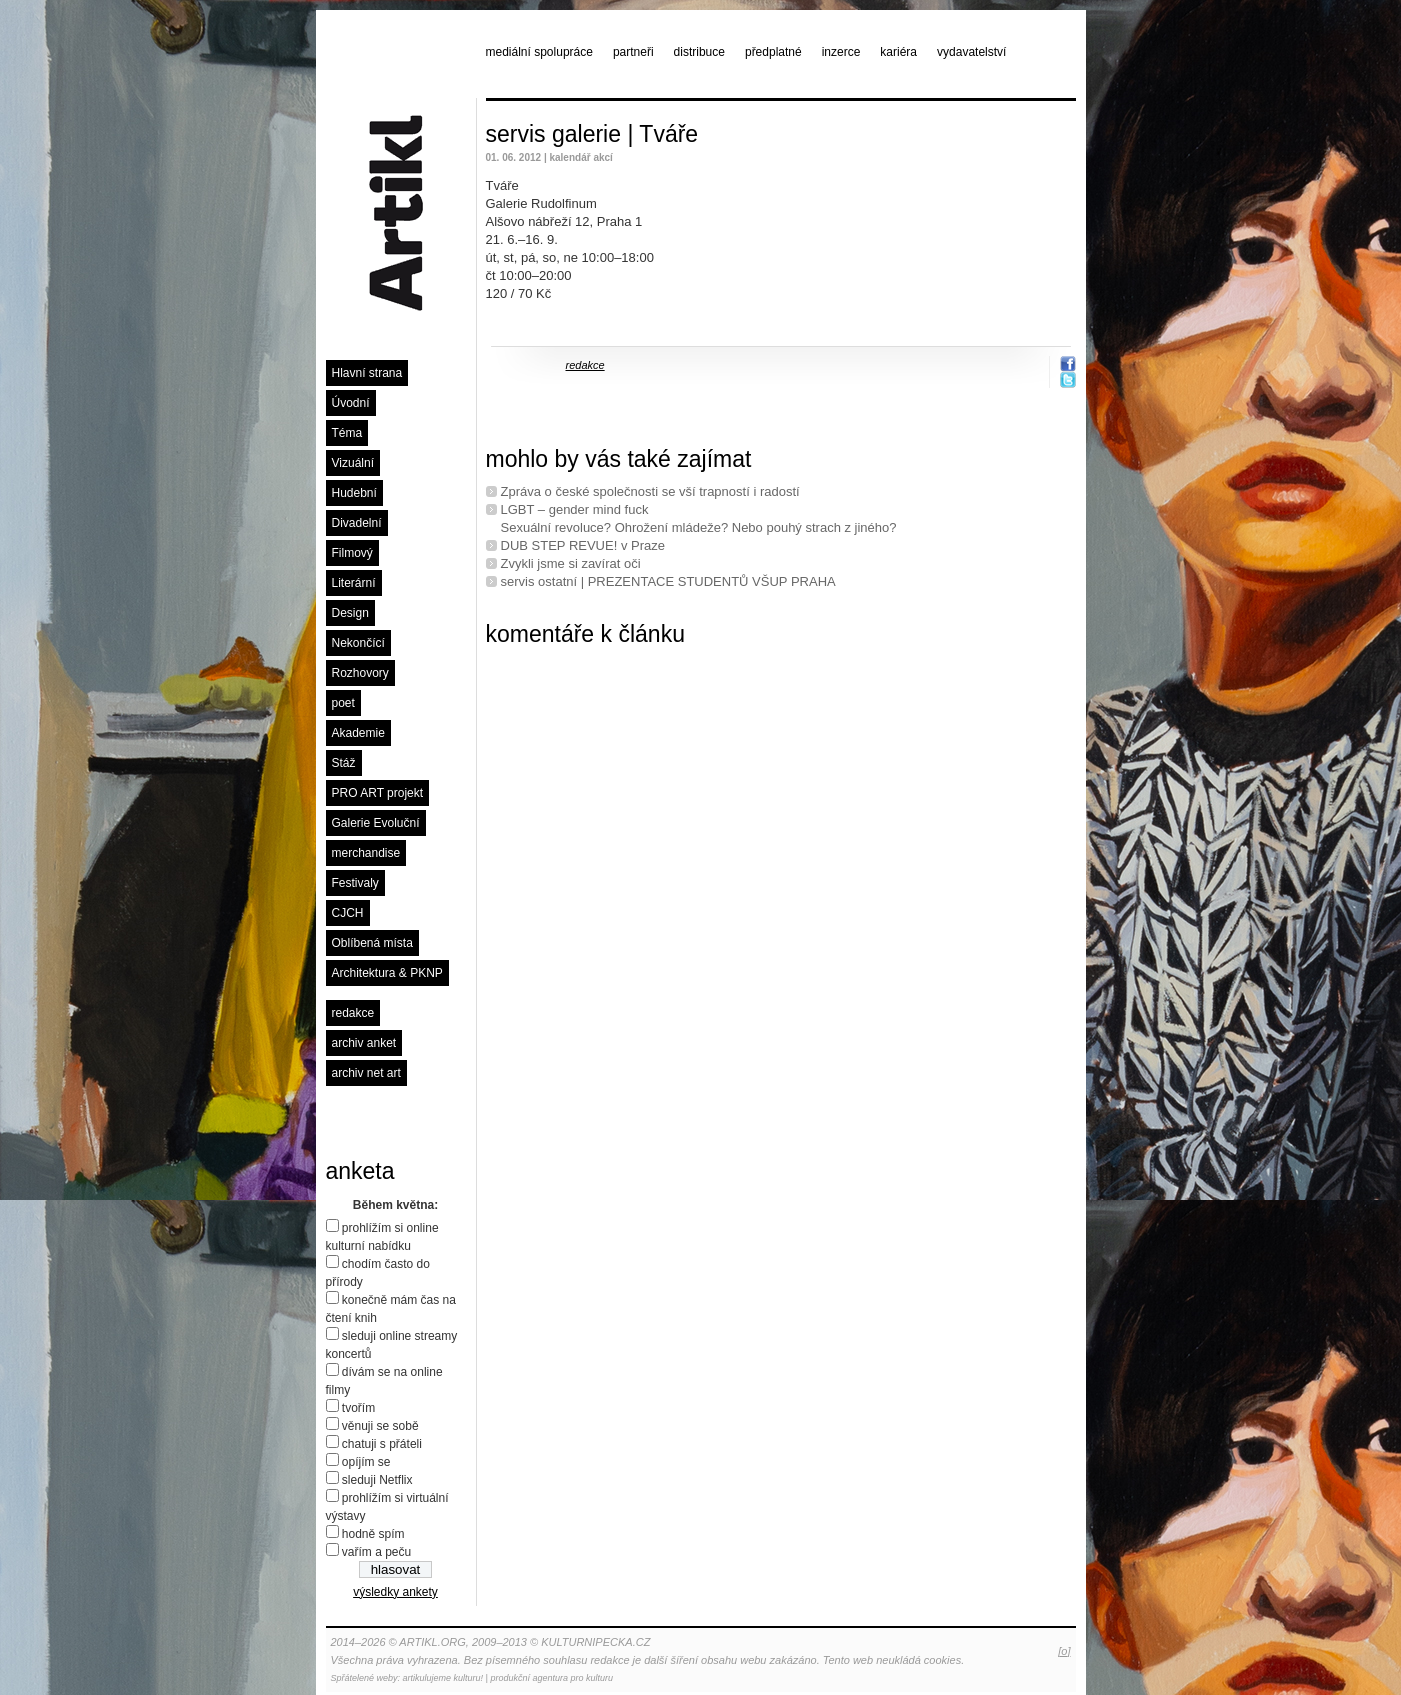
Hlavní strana (367, 373)
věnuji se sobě (380, 1426)
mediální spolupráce (539, 52)
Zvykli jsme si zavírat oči (571, 563)
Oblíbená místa (372, 943)
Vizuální (353, 463)
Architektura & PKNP (387, 973)
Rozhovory (360, 673)
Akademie (358, 733)
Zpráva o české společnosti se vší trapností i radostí (650, 491)
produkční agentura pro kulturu (551, 1678)
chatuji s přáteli (382, 1444)
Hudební (354, 493)
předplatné (773, 52)
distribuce (699, 52)
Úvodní (351, 403)
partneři (633, 52)
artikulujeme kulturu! (443, 1678)
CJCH (348, 913)
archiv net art (366, 1073)
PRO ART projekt (378, 793)
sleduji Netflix (377, 1480)
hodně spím (373, 1534)
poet (343, 703)
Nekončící (358, 643)
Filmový (352, 553)
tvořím (358, 1408)
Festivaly (355, 883)
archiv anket (364, 1043)
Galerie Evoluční (376, 823)
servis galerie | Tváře (592, 134)
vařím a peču (376, 1552)
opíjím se (366, 1462)
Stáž (344, 763)
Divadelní (357, 523)
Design (350, 613)
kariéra (898, 52)
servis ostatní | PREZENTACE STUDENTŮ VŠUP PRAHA (668, 581)
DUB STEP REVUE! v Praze (583, 545)
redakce (353, 1013)
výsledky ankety (395, 1592)
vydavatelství (971, 52)
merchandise (366, 853)
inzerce (841, 52)
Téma (347, 433)
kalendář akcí (580, 157)
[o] (1064, 1651)
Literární (354, 583)
